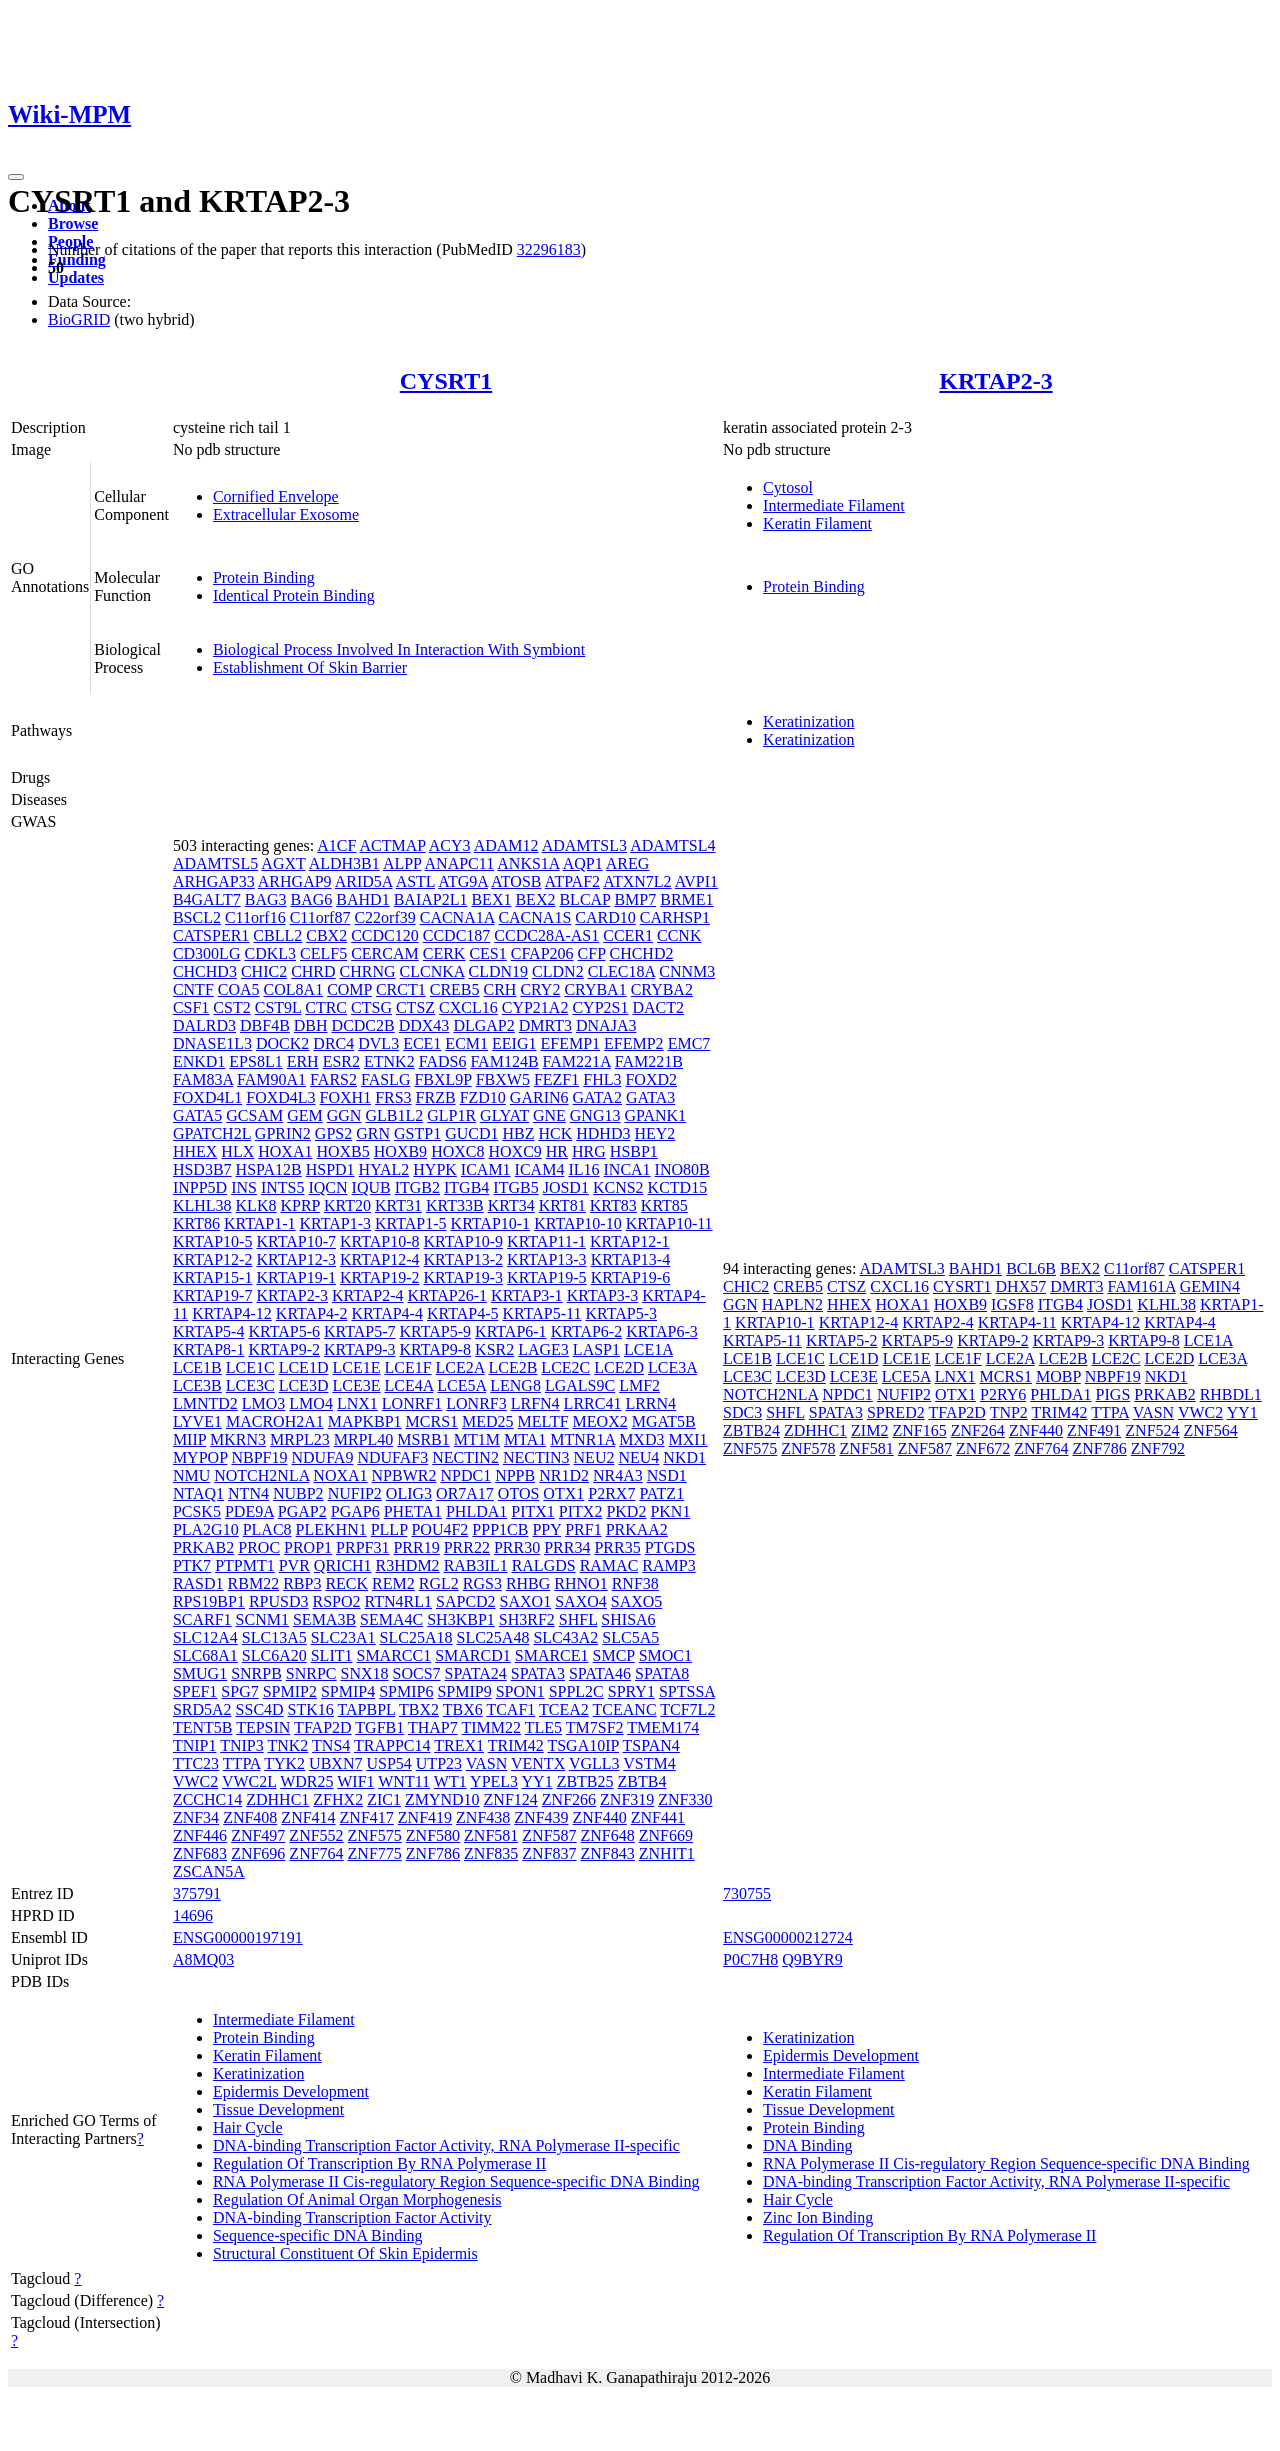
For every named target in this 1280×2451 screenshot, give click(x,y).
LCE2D (619, 1367)
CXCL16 (468, 1007)
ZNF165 (919, 1430)
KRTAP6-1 (511, 1331)
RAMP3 (668, 1565)
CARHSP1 (675, 917)
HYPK (435, 1169)
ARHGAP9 (295, 881)
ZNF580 (433, 1835)
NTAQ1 (198, 1493)
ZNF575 (375, 1835)
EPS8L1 (255, 1061)
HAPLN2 (792, 1304)
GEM (305, 1115)
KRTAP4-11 (1017, 1322)
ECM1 (466, 1043)
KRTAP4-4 (387, 1313)
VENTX (538, 1763)
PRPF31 (362, 1547)
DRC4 (333, 1043)
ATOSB (516, 881)
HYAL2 (384, 1169)
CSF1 (191, 1007)
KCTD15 (678, 1187)
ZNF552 (316, 1835)
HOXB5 (342, 1151)
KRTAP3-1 (527, 1295)
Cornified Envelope (276, 496)
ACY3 (450, 845)
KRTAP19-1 (296, 1277)
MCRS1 (432, 1421)
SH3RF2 (527, 1619)
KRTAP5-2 (842, 1340)
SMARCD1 (473, 1655)
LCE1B (197, 1367)
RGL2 (439, 1583)
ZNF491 (1094, 1430)
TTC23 (196, 1763)
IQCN (327, 1187)
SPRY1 (631, 1691)
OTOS (519, 1493)
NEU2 (594, 1457)
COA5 (239, 989)
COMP (349, 989)
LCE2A (460, 1367)
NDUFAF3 (392, 1457)
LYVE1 (197, 1421)
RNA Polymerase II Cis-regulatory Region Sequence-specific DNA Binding (456, 2181)
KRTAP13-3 (547, 1259)
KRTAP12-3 (296, 1259)
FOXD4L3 (280, 1097)
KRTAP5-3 (621, 1313)
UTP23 (439, 1763)
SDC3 (742, 1412)
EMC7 (689, 1043)
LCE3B (197, 1385)
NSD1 (667, 1475)
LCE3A (672, 1367)
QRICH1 (343, 1565)
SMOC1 (665, 1655)
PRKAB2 (203, 1547)
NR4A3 (618, 1475)
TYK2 (284, 1763)
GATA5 (197, 1115)
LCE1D (304, 1367)
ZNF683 (200, 1853)
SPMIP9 (464, 1691)
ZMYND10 (442, 1799)
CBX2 (326, 935)
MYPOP (200, 1457)
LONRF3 (476, 1403)
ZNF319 (627, 1799)
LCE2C (565, 1367)
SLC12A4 (205, 1637)
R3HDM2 (408, 1565)
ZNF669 (666, 1835)
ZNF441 (658, 1817)
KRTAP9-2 (284, 1349)
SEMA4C (391, 1619)
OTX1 (563, 1493)
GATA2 (597, 1097)
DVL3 (378, 1043)
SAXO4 (581, 1601)
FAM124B (504, 1061)
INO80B (682, 1169)
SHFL (578, 1619)
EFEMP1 (570, 1043)
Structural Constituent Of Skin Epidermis (345, 2253)
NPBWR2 (404, 1475)
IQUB (371, 1187)
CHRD (313, 971)
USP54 (388, 1763)
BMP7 (635, 899)
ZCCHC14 (207, 1799)
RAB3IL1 (476, 1565)
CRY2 (540, 989)
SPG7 (239, 1691)
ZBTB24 (751, 1430)
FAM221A (577, 1061)
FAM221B (649, 1061)
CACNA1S (534, 917)
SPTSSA (687, 1691)
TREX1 (459, 1745)
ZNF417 (367, 1817)
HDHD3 (603, 1133)
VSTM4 (649, 1763)
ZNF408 (250, 1817)
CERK (444, 953)
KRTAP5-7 (360, 1331)
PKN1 (670, 1511)
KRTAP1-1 (260, 1223)
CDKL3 (270, 953)
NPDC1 (465, 1475)
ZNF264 (978, 1430)
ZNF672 (983, 1448)
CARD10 (605, 917)
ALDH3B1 (344, 863)
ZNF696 (258, 1853)
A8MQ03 (203, 1959)
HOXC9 (514, 1151)
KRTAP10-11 (669, 1223)
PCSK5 (197, 1511)
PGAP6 (355, 1511)
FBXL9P (442, 1079)
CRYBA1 (595, 989)
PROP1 (308, 1547)
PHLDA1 (476, 1511)
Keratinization (809, 721)
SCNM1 (262, 1619)
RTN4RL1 (398, 1601)
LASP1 (596, 1349)
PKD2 (626, 1511)
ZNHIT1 (667, 1853)
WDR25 (306, 1781)
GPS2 (333, 1133)
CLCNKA (432, 971)
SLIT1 (332, 1655)
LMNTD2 (205, 1403)
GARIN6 (539, 1097)
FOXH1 (346, 1097)
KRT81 (562, 1205)
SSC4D (260, 1709)
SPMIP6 (406, 1691)
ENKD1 (199, 1061)
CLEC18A (622, 971)
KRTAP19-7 (213, 1295)
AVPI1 (696, 881)
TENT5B (203, 1727)
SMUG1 (200, 1673)
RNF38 (635, 1583)
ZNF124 (511, 1799)
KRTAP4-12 (232, 1313)
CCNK (679, 935)
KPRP (299, 1205)
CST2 (231, 1007)
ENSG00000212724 (788, 1937)
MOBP (1058, 1376)
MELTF (543, 1421)
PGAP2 (302, 1511)
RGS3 (482, 1583)
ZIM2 (869, 1430)
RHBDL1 (1231, 1394)
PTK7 (192, 1565)
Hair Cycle (248, 2127)
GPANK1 (655, 1115)
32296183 (549, 249)
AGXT (283, 863)
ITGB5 (515, 1187)
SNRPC (311, 1673)
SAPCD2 (466, 1601)
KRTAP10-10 (578, 1223)
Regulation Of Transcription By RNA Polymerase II (379, 2163)
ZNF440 (600, 1817)
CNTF (193, 989)
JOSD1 (566, 1187)
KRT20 (347, 1205)
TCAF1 (510, 1709)
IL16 (583, 1169)
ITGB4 (466, 1187)
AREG (628, 863)
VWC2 (195, 1781)
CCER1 (628, 935)
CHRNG (368, 971)
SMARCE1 (552, 1655)
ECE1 (422, 1043)
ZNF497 (258, 1835)
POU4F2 (439, 1529)
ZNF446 (200, 1835)
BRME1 (686, 899)
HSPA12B (269, 1169)
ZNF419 (425, 1817)
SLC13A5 (274, 1637)
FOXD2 (651, 1079)
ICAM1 (486, 1169)
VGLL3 (594, 1763)
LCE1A (648, 1349)
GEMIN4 (1210, 1286)
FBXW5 (503, 1079)
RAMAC (609, 1565)
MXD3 (641, 1439)
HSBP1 (634, 1151)
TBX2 (419, 1709)
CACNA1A (457, 917)
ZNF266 (569, 1799)
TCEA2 (564, 1709)
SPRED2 (896, 1412)
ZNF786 (433, 1853)
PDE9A (249, 1511)
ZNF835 (491, 1853)
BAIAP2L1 (431, 899)
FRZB (436, 1097)
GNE (549, 1115)
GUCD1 (471, 1133)
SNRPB (256, 1673)
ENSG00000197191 (238, 1937)
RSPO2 (337, 1601)
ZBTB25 (585, 1781)
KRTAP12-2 (213, 1259)
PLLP (389, 1529)
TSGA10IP (582, 1745)
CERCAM (385, 953)
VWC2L (249, 1781)
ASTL (415, 881)
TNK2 (287, 1745)
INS (244, 1187)
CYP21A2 (535, 1007)
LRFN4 (535, 1403)
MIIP (189, 1439)
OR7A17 (465, 1493)
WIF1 (355, 1781)
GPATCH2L (212, 1133)
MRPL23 (300, 1439)
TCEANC (625, 1709)
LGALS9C (580, 1385)
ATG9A (463, 881)
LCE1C (250, 1367)
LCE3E (356, 1385)
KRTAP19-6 (631, 1277)
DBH (311, 1025)
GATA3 (650, 1097)
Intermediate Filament (834, 505)
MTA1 (525, 1439)
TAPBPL (367, 1709)
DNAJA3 (606, 1025)
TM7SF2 (595, 1727)
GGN (344, 1115)
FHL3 (602, 1079)
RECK (346, 1583)
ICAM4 (540, 1169)
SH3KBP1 (461, 1619)
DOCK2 (282, 1043)
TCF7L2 (687, 1709)
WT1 (450, 1781)
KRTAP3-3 (603, 1295)
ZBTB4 (642, 1781)
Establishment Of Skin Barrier (310, 667)
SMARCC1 (393, 1655)
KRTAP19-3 (464, 1277)
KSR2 (494, 1349)
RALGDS (544, 1565)
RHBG (528, 1583)
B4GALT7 (207, 899)
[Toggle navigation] (16, 177)
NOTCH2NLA (261, 1475)
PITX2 (581, 1511)
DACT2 (658, 1007)
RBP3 (302, 1583)
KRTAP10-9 (464, 1241)
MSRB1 (423, 1439)
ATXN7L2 (637, 881)
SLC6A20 (274, 1655)
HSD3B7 (202, 1169)
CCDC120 (385, 935)
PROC (259, 1547)
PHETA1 (413, 1511)
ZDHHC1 (277, 1799)
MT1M (477, 1439)
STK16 (311, 1709)
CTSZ (415, 1007)
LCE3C (250, 1385)
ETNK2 (389, 1061)
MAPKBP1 (365, 1421)
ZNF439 (541, 1817)
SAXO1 (526, 1601)
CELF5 (323, 953)
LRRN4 (650, 1403)
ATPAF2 (572, 881)
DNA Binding (807, 2145)
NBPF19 (259, 1457)
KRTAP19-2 (380, 1277)
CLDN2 (558, 971)
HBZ (518, 1133)
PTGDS (670, 1547)
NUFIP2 (355, 1493)
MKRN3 (238, 1439)
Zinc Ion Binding (818, 2217)
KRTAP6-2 (587, 1331)
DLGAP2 (483, 1025)
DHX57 (1021, 1286)
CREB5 (455, 989)
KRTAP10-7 (296, 1241)
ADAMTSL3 (584, 845)
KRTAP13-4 (631, 1259)
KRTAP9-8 (436, 1349)
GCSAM (254, 1115)
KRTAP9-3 (360, 1349)
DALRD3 (204, 1025)
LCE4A (408, 1385)
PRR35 (617, 1547)
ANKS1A (528, 863)
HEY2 (654, 1133)
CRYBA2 (662, 989)
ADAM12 (506, 845)
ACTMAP (393, 845)
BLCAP (584, 899)
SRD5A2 (202, 1709)
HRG (589, 1151)
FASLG (386, 1079)
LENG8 (515, 1385)
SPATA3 (538, 1673)
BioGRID (79, 319)
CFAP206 (542, 953)
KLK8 (256, 1205)
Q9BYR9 (812, 1959)
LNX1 (357, 1403)
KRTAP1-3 (335, 1223)
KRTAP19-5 (547, 1277)
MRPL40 (364, 1439)
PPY (546, 1529)
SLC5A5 (630, 1637)
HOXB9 (400, 1151)
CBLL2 (277, 935)
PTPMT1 (245, 1565)
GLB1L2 (394, 1115)
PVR (294, 1565)
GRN (373, 1133)
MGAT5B (664, 1421)
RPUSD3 (279, 1601)
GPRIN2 (283, 1133)
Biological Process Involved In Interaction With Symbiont (399, 649)
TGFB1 (379, 1727)
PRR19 (416, 1547)
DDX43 (424, 1025)
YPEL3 (494, 1781)
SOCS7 (417, 1673)
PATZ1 (661, 1493)
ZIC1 (384, 1799)
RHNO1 (580, 1583)
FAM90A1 (271, 1079)
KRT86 (196, 1223)
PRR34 (567, 1547)
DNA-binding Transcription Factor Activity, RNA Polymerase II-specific (446, 2145)
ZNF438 (483, 1817)
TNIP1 (195, 1745)
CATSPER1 (211, 935)
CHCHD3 (205, 971)
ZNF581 (491, 1835)
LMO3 (264, 1403)
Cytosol (788, 487)
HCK (555, 1133)
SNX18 (365, 1673)
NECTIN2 (465, 1457)
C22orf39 (384, 917)
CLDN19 (499, 971)
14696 (193, 1915)
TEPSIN (263, 1727)
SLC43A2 (565, 1637)
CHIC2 (264, 971)
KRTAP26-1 (448, 1295)
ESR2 (341, 1061)
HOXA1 (285, 1151)
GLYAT (504, 1115)
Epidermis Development (291, 2091)
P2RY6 (1003, 1394)
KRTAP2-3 (995, 381)
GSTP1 (417, 1133)
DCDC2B (363, 1025)
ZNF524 (1152, 1430)
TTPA (242, 1763)
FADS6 (443, 1061)
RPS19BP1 (209, 1601)
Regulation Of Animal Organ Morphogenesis (357, 2199)
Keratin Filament (817, 523)
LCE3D (304, 1385)
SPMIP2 (290, 1691)
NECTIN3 (536, 1457)
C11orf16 (255, 917)
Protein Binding (264, 577)
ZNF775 (375, 1853)
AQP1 (583, 863)
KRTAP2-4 (368, 1295)
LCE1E (356, 1367)
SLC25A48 (493, 1637)
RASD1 (198, 1583)
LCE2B (512, 1367)
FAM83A (203, 1079)
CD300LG (207, 953)
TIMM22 (491, 1727)
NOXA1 (340, 1475)
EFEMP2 (634, 1043)
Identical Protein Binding (294, 595)
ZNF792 (1158, 1448)
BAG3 (266, 899)
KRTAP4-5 (463, 1313)
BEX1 (491, 899)
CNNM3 (687, 971)
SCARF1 (202, 1619)
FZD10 (483, 1097)
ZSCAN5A (209, 1871)
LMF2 (639, 1385)
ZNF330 (685, 1799)
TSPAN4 (651, 1745)
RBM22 (254, 1583)
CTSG (371, 1007)
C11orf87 (320, 917)
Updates (76, 277)
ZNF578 (808, 1448)
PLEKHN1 (331, 1529)
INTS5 (283, 1187)
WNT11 (404, 1781)
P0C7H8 (750, 1959)
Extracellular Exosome (286, 514)
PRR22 (467, 1547)
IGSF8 (1012, 1304)
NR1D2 (564, 1475)
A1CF (336, 845)
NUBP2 (298, 1493)
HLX (237, 1151)
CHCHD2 (641, 953)
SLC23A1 (343, 1637)
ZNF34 (196, 1817)
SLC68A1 (205, 1655)
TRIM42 (516, 1745)
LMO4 (311, 1403)
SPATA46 (600, 1673)
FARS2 (333, 1079)
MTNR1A (582, 1439)
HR (557, 1151)
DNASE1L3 (212, 1043)
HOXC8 (457, 1151)
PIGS (1113, 1394)
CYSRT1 (446, 381)
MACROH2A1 (275, 1421)
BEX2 (535, 899)
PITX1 (533, 1511)
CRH (500, 989)
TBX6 (463, 1709)
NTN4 (248, 1493)
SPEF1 (195, 1691)
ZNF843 (608, 1853)
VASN (487, 1763)
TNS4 (331, 1745)
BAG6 (312, 899)
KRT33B (455, 1205)
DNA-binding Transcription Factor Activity (352, 2217)
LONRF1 (412, 1403)
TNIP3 (242, 1745)
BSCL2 (197, 917)
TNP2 (1009, 1412)
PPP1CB (500, 1529)
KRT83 (613, 1205)
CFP (592, 953)
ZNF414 (308, 1817)
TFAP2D (323, 1727)
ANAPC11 (460, 863)
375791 (197, 1893)
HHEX (195, 1151)
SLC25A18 (416, 1637)
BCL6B (1031, 1268)
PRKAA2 (637, 1529)
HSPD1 (330, 1169)
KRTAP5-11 (541, 1313)
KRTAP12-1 (630, 1241)
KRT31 (398, 1205)
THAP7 (433, 1727)
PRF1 (583, 1529)
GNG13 (595, 1115)
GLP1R (451, 1115)
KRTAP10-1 (491, 1223)
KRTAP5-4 (209, 1331)
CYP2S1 (600, 1007)
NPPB (515, 1475)
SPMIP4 (348, 1691)
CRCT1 (401, 989)
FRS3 (393, 1097)
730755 (747, 1893)
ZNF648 (608, 1835)
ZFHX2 (338, 1799)
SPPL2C (576, 1691)
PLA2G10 (206, 1529)
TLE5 (543, 1727)
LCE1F (407, 1367)
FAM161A (1141, 1286)
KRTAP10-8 (380, 1241)
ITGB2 (417, 1187)
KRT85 (664, 1205)
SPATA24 (476, 1673)
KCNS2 (618, 1187)
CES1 (487, 953)
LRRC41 (593, 1403)
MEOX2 (600, 1421)
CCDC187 (457, 935)
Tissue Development (278, 2109)
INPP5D (200, 1187)
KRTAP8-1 (209, 1349)
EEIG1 (514, 1043)
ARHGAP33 (214, 881)
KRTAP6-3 (662, 1331)
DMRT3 (545, 1025)
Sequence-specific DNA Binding (318, 2235)
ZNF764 (316, 1853)
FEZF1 (556, 1079)
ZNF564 (1211, 1430)
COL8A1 (294, 989)
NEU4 (638, 1457)
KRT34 (511, 1205)
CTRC (326, 1007)
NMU (191, 1475)
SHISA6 (628, 1619)
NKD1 (684, 1457)
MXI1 (687, 1439)
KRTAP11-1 (546, 1241)
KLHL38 (202, 1205)
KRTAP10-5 (213, 1241)
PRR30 (517, 1547)
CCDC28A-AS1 (546, 935)
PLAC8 (267, 1529)
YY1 (537, 1781)
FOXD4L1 (207, 1097)
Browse (73, 223)
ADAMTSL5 (215, 863)
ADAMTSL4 (672, 845)
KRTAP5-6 (284, 1331)
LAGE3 (543, 1349)
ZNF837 (549, 1853)
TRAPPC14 (392, 1745)
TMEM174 (663, 1727)
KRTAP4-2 (312, 1313)
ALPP (402, 863)
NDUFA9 (322, 1457)
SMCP (614, 1655)
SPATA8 (662, 1673)
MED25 (488, 1421)
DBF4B (265, 1025)
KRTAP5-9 (436, 1331)
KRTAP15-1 (213, 1277)
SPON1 (520, 1691)
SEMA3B (324, 1619)
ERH (303, 1061)
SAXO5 (637, 1601)
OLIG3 (409, 1493)
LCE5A (461, 1385)
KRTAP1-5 (411, 1223)
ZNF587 (549, 1835)
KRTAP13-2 (464, 1259)
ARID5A (364, 881)
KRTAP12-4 (380, 1259)
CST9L (278, 1007)
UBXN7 (335, 1763)
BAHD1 (362, 899)
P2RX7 (611, 1493)
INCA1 (627, 1169)
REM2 (393, 1583)
